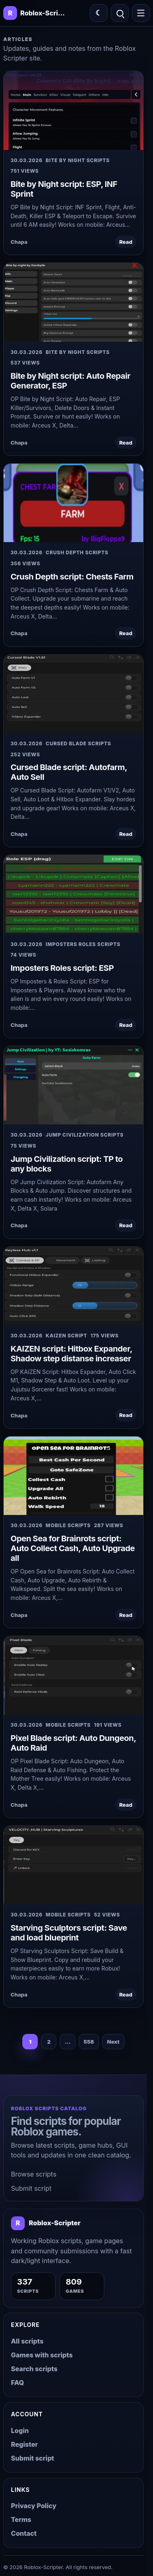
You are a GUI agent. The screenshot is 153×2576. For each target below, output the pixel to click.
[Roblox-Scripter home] (45, 2223)
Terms (21, 2519)
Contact (24, 2533)
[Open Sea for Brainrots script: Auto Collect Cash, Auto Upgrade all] (73, 1476)
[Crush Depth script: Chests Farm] (73, 503)
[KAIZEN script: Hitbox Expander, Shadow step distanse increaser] (73, 1286)
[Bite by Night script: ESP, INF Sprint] (73, 110)
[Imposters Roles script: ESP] (73, 894)
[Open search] (120, 13)
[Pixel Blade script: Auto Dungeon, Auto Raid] (73, 1675)
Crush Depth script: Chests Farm (72, 577)
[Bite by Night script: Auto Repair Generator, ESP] (73, 302)
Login (20, 2430)
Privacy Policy (33, 2506)
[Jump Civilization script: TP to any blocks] (73, 1085)
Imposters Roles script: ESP (62, 968)
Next (113, 2041)
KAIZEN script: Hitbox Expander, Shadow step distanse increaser (71, 1353)
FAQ (17, 2383)
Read (125, 242)
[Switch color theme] (99, 13)
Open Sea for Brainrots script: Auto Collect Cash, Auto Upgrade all (73, 1548)
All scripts (27, 2341)
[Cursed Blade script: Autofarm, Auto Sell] (73, 694)
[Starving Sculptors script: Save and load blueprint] (73, 1865)
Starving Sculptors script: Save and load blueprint (69, 1932)
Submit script (31, 2188)
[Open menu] (141, 13)
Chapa (19, 242)
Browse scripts (33, 2174)
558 (89, 2041)
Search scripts (34, 2369)
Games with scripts (42, 2355)
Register (24, 2444)
